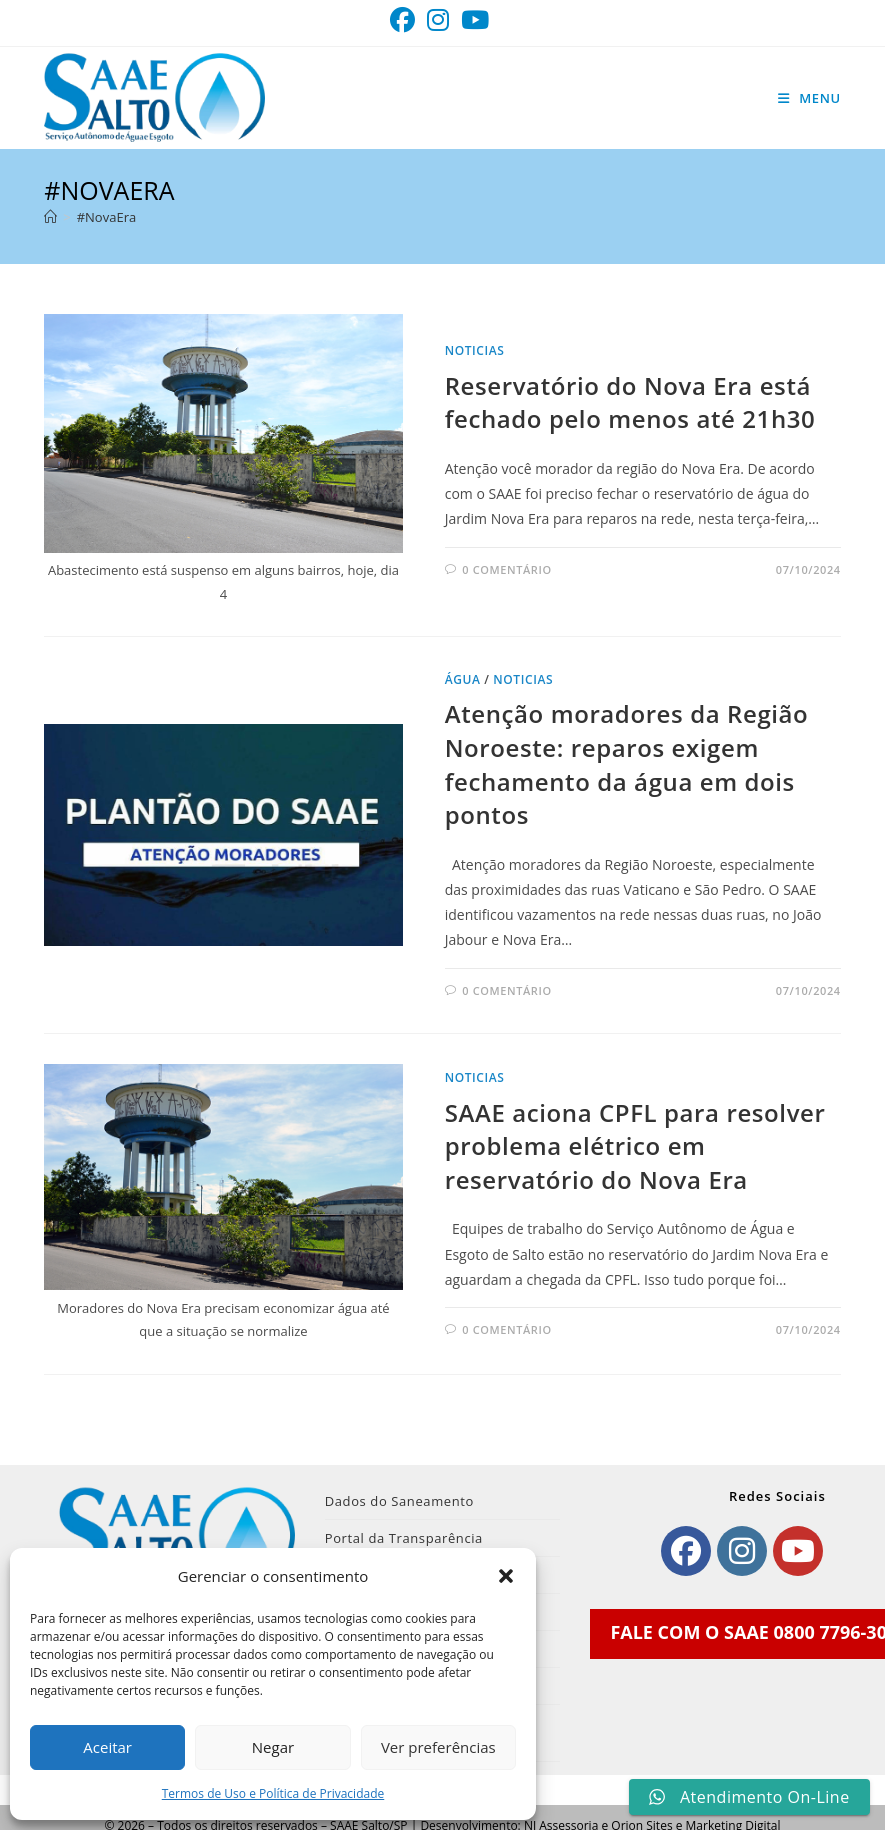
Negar (273, 1747)
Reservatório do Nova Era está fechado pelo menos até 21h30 (630, 402)
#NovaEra (106, 217)
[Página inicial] (50, 217)
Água (463, 679)
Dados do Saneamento (399, 1501)
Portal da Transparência (404, 1538)
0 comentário (506, 569)
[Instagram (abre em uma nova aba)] (438, 20)
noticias (475, 350)
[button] (506, 1576)
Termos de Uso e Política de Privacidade (273, 1793)
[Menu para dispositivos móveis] (809, 98)
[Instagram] (742, 1551)
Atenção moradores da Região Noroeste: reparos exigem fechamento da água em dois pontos (627, 764)
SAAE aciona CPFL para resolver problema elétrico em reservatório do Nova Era (635, 1146)
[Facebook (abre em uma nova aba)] (405, 20)
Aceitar (107, 1747)
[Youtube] (798, 1551)
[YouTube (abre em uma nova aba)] (475, 20)
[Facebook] (686, 1551)
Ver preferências (438, 1747)
